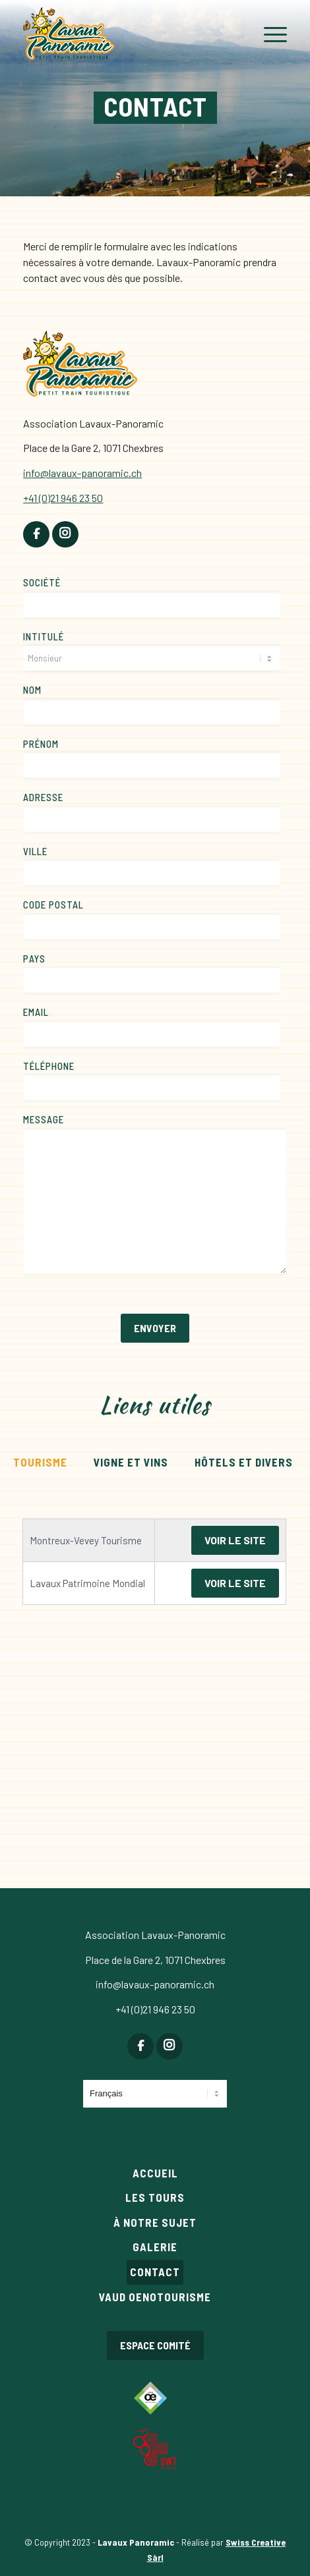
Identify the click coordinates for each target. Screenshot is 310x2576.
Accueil (155, 2172)
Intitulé (43, 636)
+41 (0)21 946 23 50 (155, 2009)
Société (42, 582)
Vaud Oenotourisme (155, 2296)
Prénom (41, 744)
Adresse (43, 797)
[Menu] (269, 35)
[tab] (40, 1461)
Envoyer (155, 1328)
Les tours (155, 2197)
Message (43, 1119)
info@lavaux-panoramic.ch (155, 1984)
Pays (34, 959)
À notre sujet (155, 2222)
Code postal (53, 904)
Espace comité (155, 2345)
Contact (155, 2271)
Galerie (155, 2246)
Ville (35, 851)
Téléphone (49, 1066)
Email (36, 1012)
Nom (32, 690)
